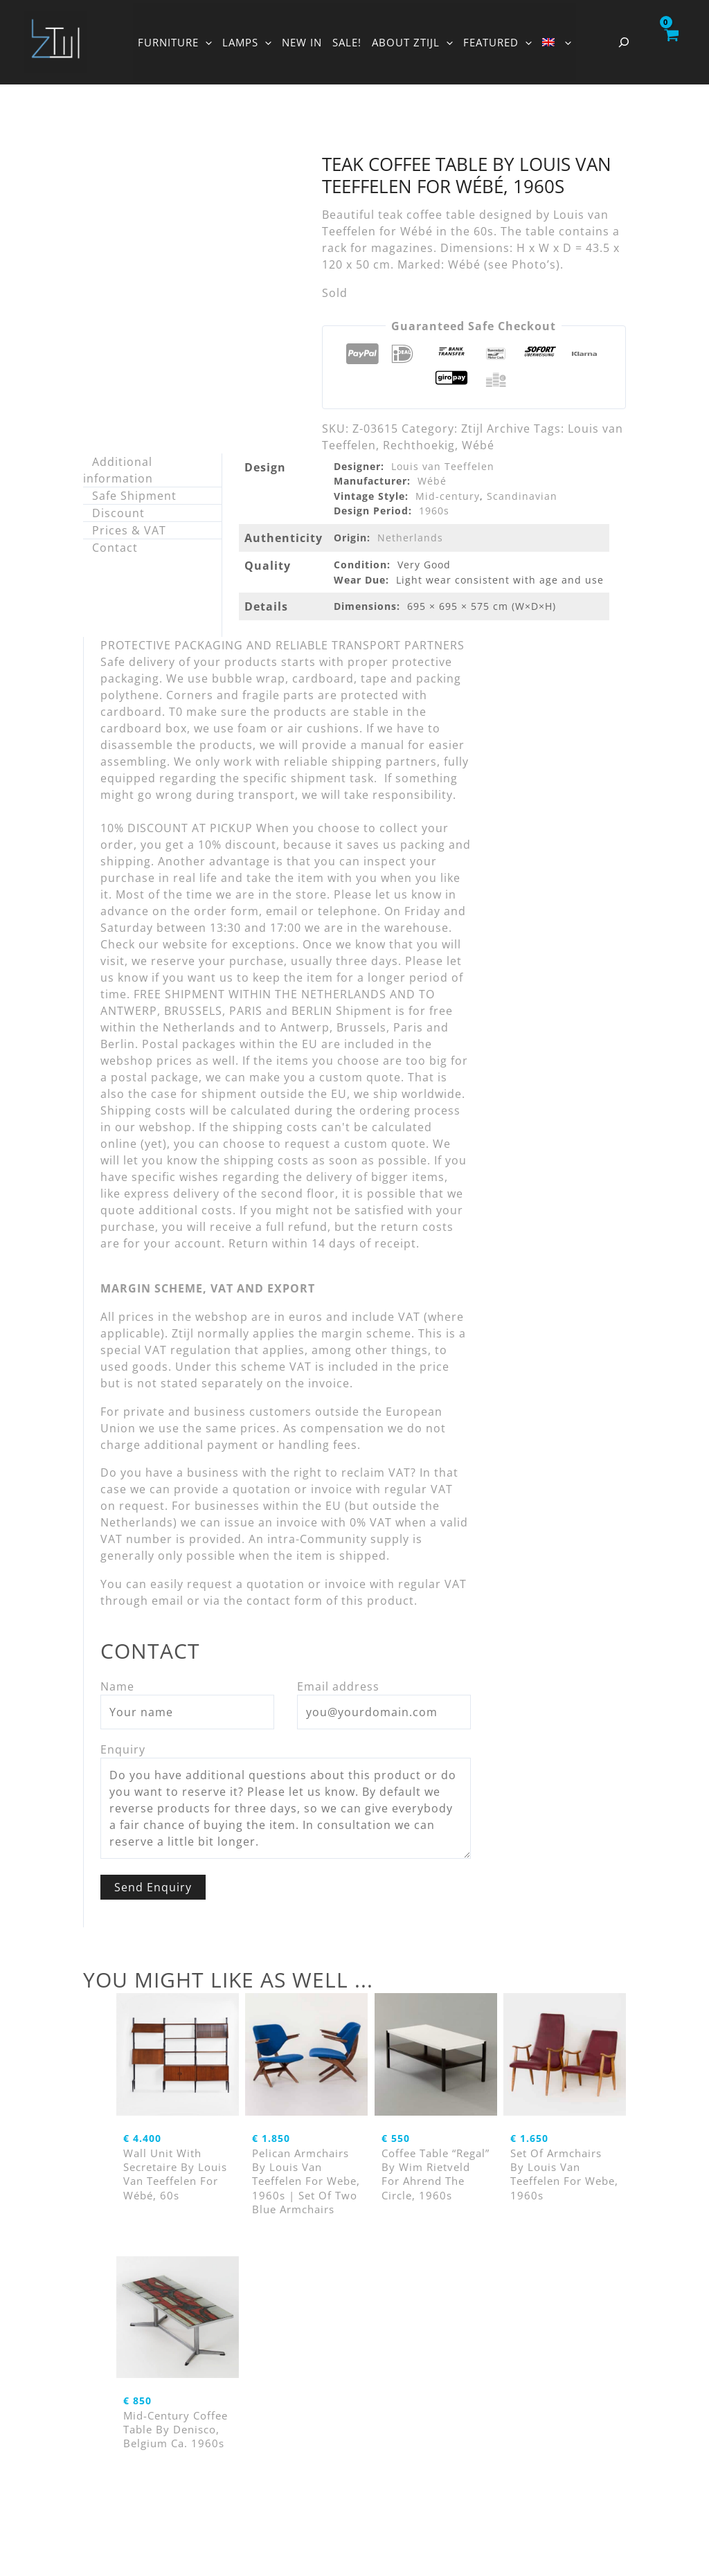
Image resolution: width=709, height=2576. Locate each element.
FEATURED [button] (497, 42)
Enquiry (122, 1749)
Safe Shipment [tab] (134, 495)
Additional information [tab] (118, 470)
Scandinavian (522, 496)
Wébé (478, 445)
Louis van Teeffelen (442, 466)
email (167, 1600)
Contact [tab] (115, 547)
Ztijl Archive (495, 428)
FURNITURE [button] (175, 42)
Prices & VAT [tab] (129, 530)
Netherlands (410, 537)
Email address (338, 1686)
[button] (205, 42)
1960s (434, 510)
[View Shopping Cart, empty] (671, 42)
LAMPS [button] (246, 42)
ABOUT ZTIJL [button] (412, 42)
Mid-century (447, 496)
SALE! (346, 42)
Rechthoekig (419, 445)
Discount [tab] (118, 513)
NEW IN (302, 42)
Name (117, 1686)
